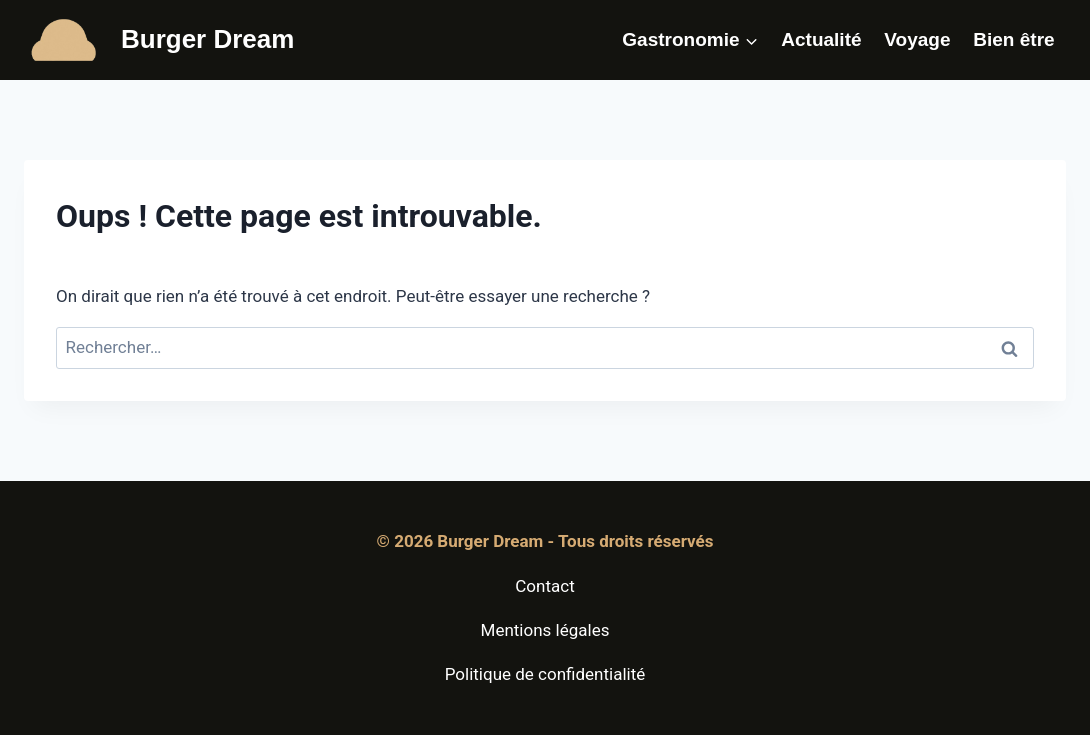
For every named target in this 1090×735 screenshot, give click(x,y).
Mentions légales (545, 630)
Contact (544, 586)
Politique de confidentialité (545, 674)
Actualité (821, 39)
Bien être (1013, 39)
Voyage (917, 39)
